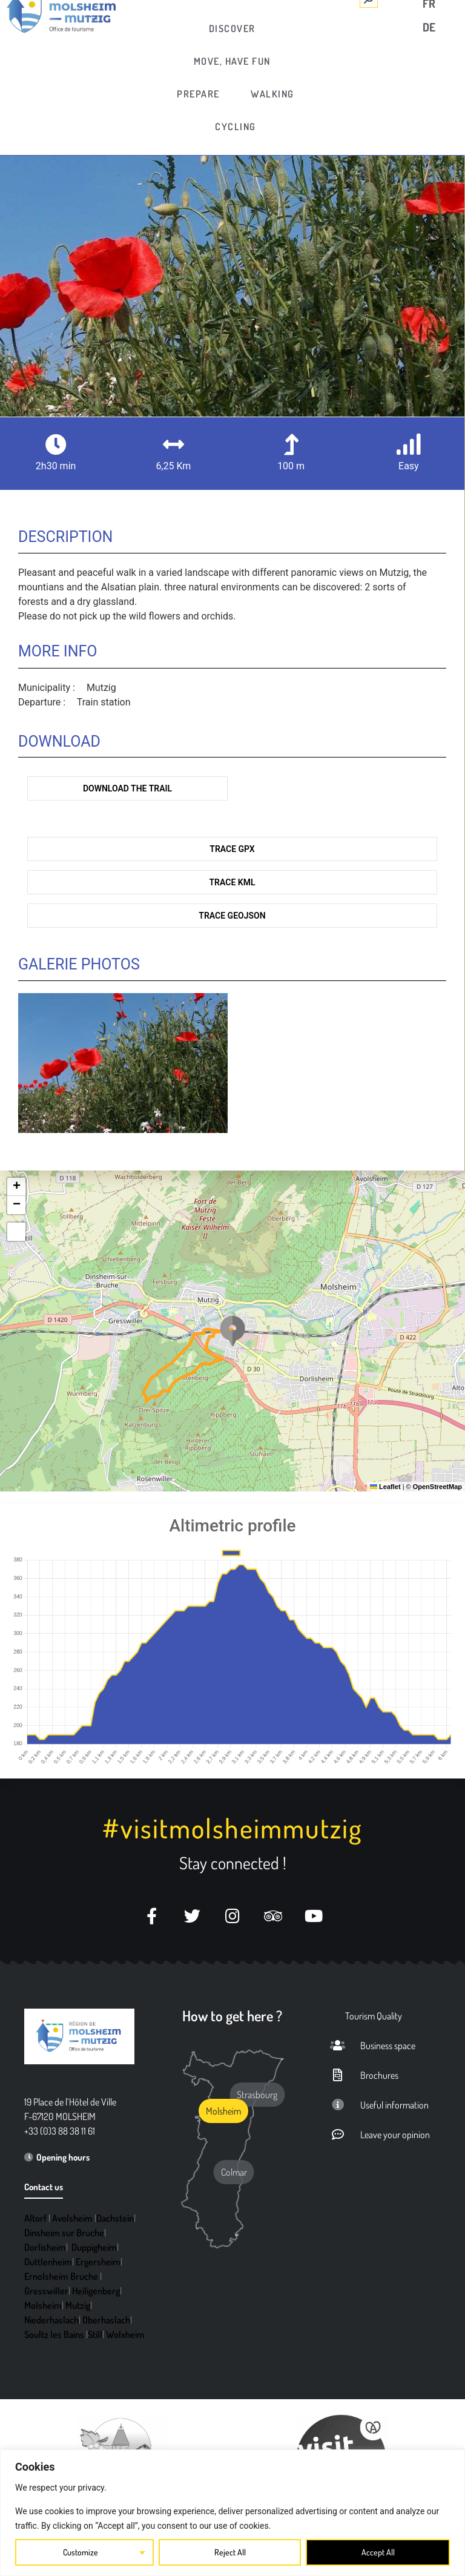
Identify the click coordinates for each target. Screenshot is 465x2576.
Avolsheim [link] (72, 2218)
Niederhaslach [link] (51, 2320)
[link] (233, 28)
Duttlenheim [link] (48, 2262)
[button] (232, 1331)
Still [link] (95, 2334)
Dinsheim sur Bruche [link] (64, 2233)
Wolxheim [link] (125, 2334)
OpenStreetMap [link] (437, 1486)
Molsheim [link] (43, 2305)
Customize (80, 2552)
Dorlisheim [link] (45, 2247)
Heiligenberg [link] (96, 2291)
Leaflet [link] (385, 1486)
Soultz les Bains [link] (54, 2334)
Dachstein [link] (115, 2218)
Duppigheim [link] (94, 2247)
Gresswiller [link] (46, 2291)
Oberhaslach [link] (106, 2320)
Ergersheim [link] (98, 2262)
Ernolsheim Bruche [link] (61, 2276)
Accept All (378, 2552)
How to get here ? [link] (232, 2015)
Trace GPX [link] (231, 849)
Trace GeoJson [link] (232, 915)
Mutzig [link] (77, 2305)
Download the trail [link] (127, 788)
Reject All (230, 2552)
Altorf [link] (35, 2218)
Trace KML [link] (232, 882)
